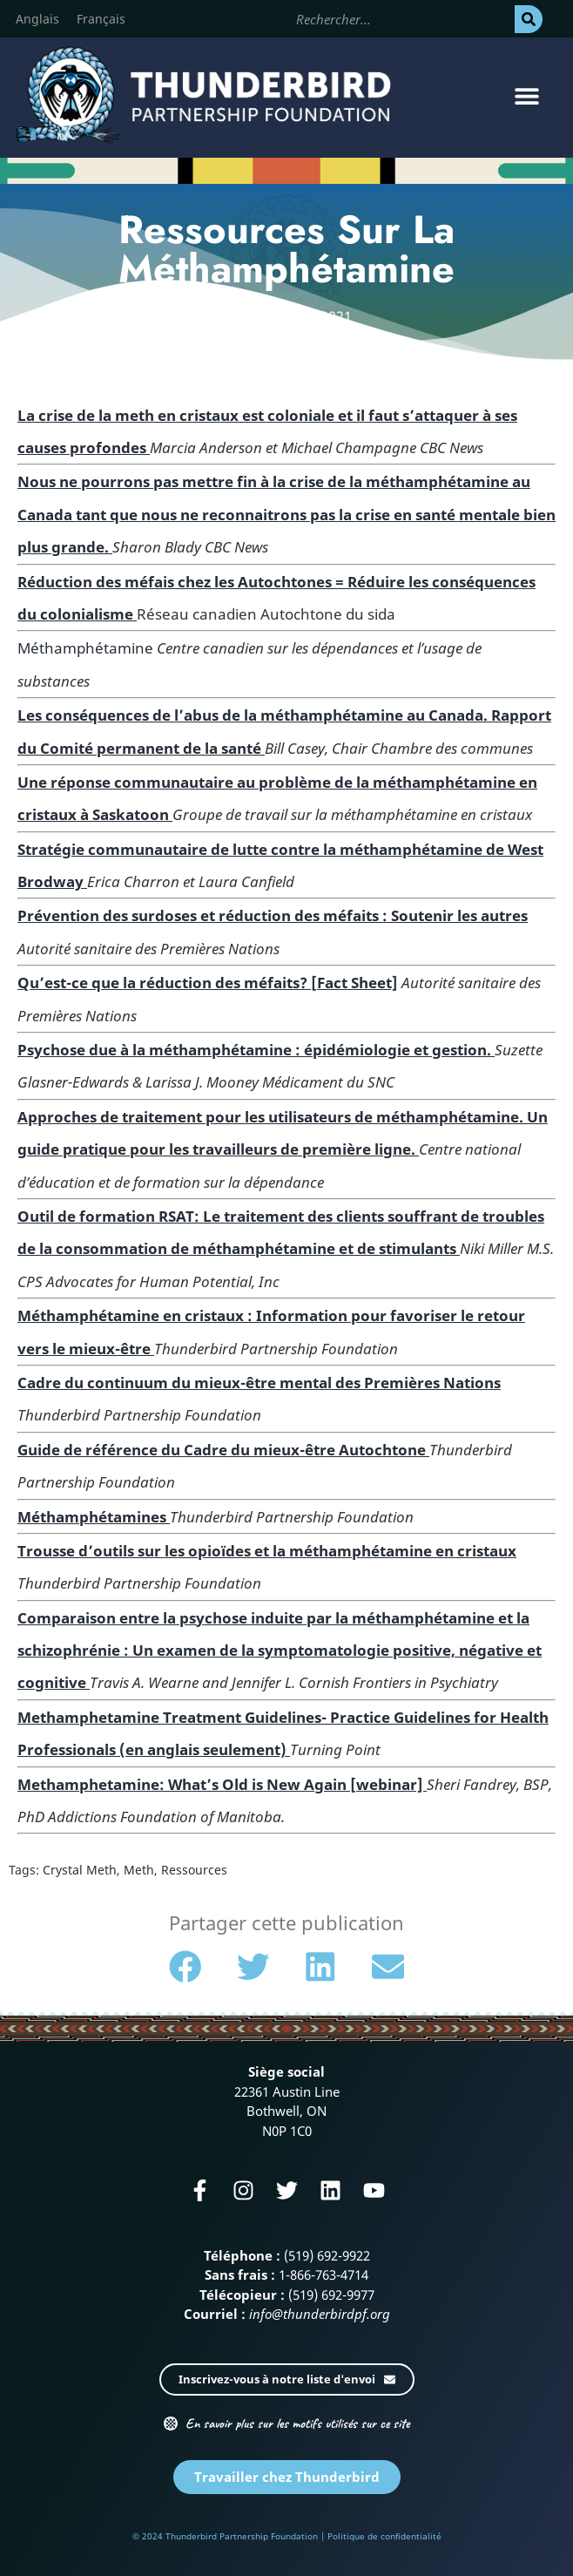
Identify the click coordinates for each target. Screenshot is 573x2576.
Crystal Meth (80, 1869)
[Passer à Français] (101, 19)
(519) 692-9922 (327, 2255)
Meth (139, 1869)
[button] (527, 95)
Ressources (194, 1869)
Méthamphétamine (85, 648)
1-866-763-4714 (323, 2274)
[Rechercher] (529, 19)
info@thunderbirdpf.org (319, 2313)
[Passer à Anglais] (37, 19)
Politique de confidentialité (384, 2536)
